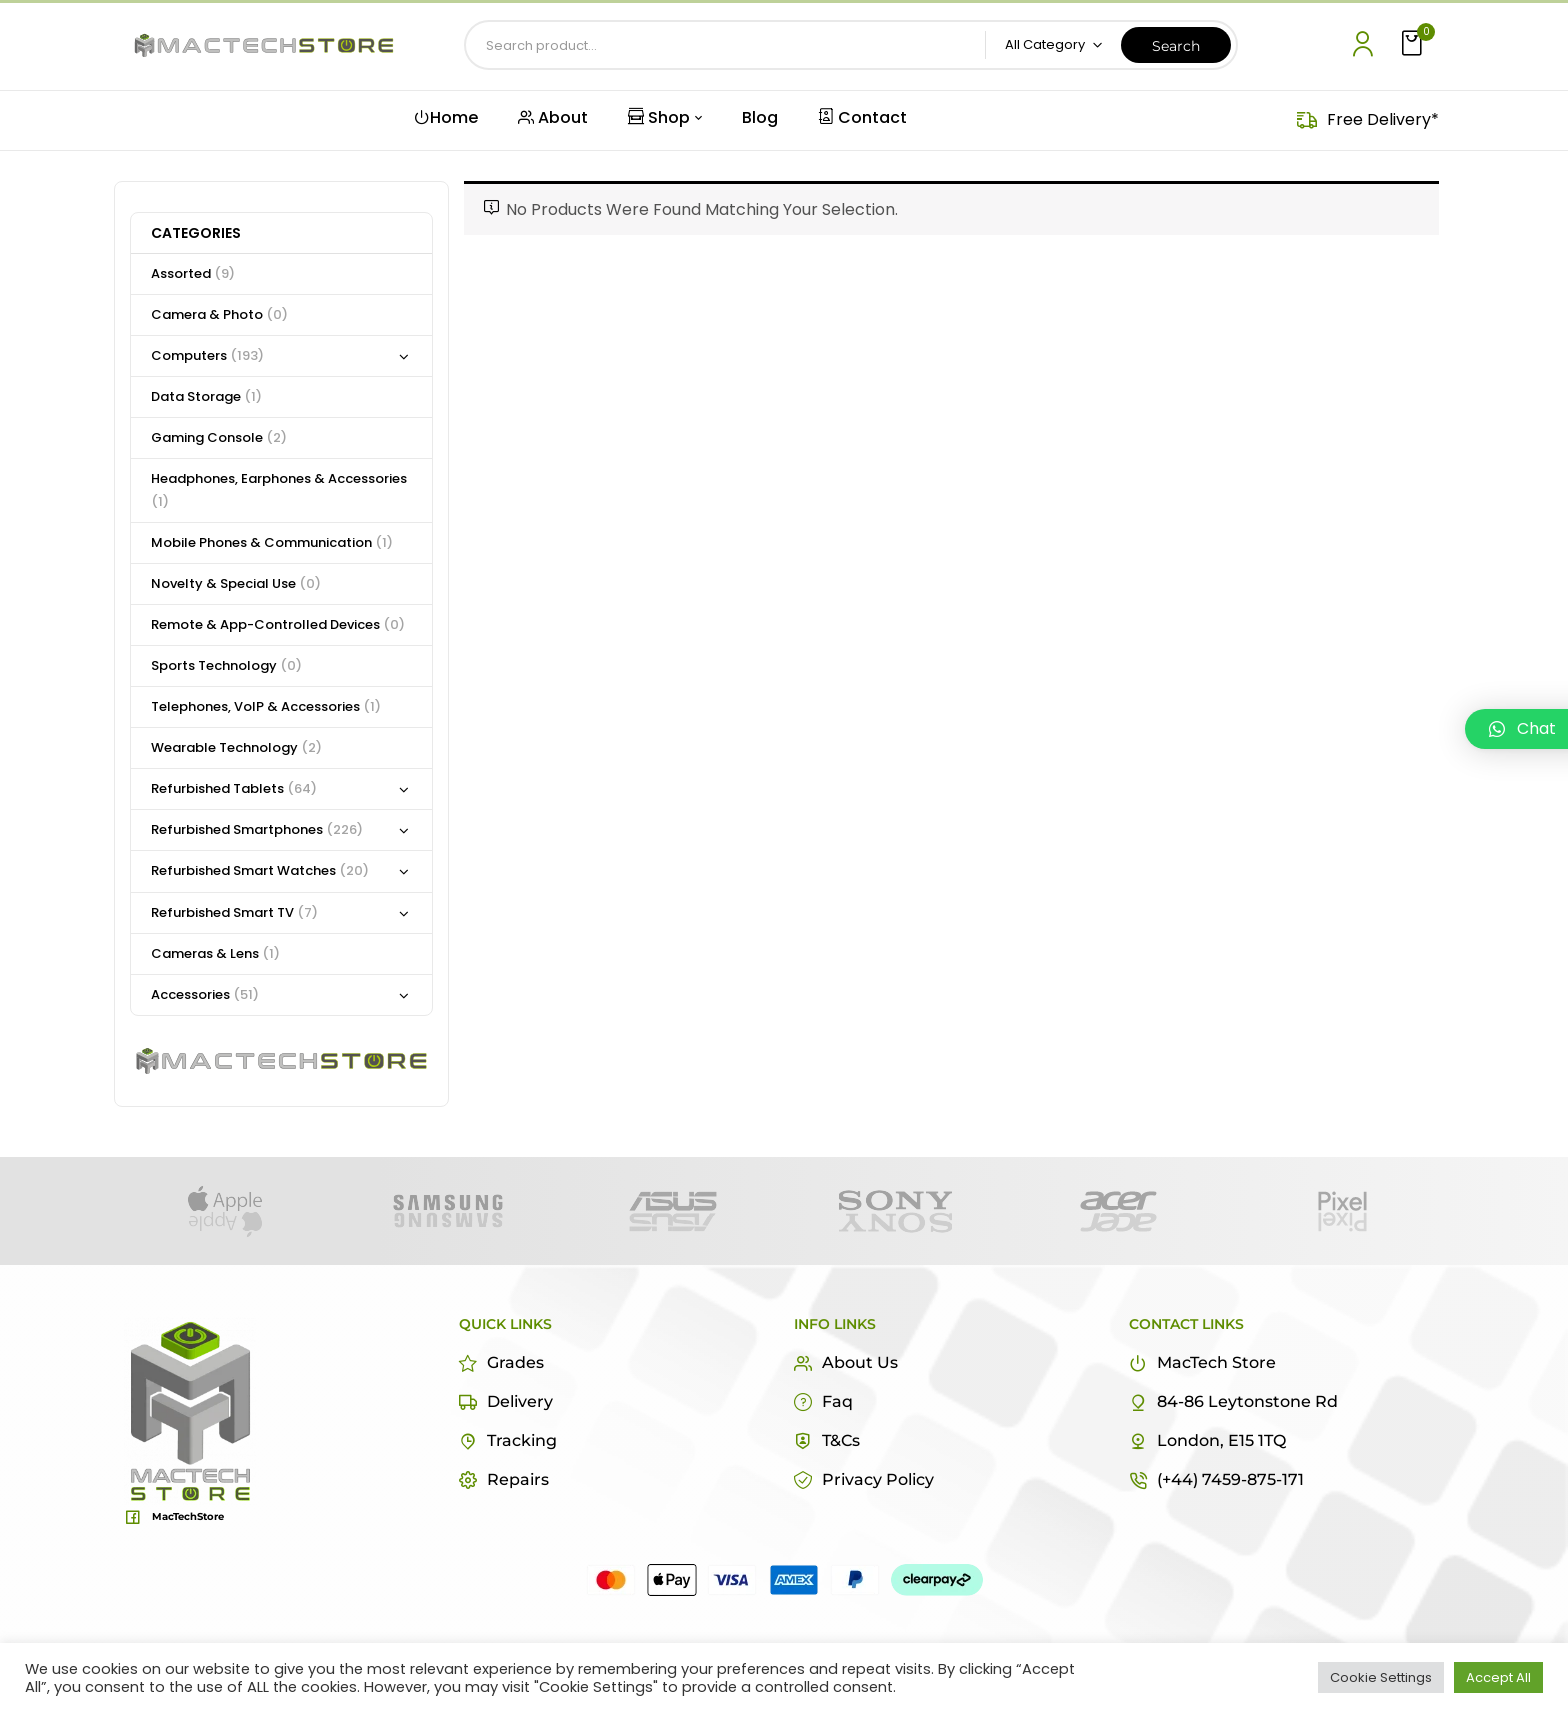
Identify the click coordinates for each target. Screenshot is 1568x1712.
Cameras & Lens (215, 953)
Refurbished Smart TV (234, 912)
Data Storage (206, 396)
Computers (207, 355)
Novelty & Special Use (236, 583)
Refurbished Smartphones (257, 829)
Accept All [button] (1498, 1677)
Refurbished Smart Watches (260, 870)
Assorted (193, 273)
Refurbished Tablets (234, 788)
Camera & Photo (219, 314)
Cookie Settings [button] (1381, 1677)
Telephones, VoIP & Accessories (266, 706)
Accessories (205, 994)
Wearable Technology (236, 747)
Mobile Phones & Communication (272, 542)
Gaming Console (219, 437)
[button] (1414, 44)
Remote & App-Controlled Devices (278, 624)
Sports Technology (226, 665)
